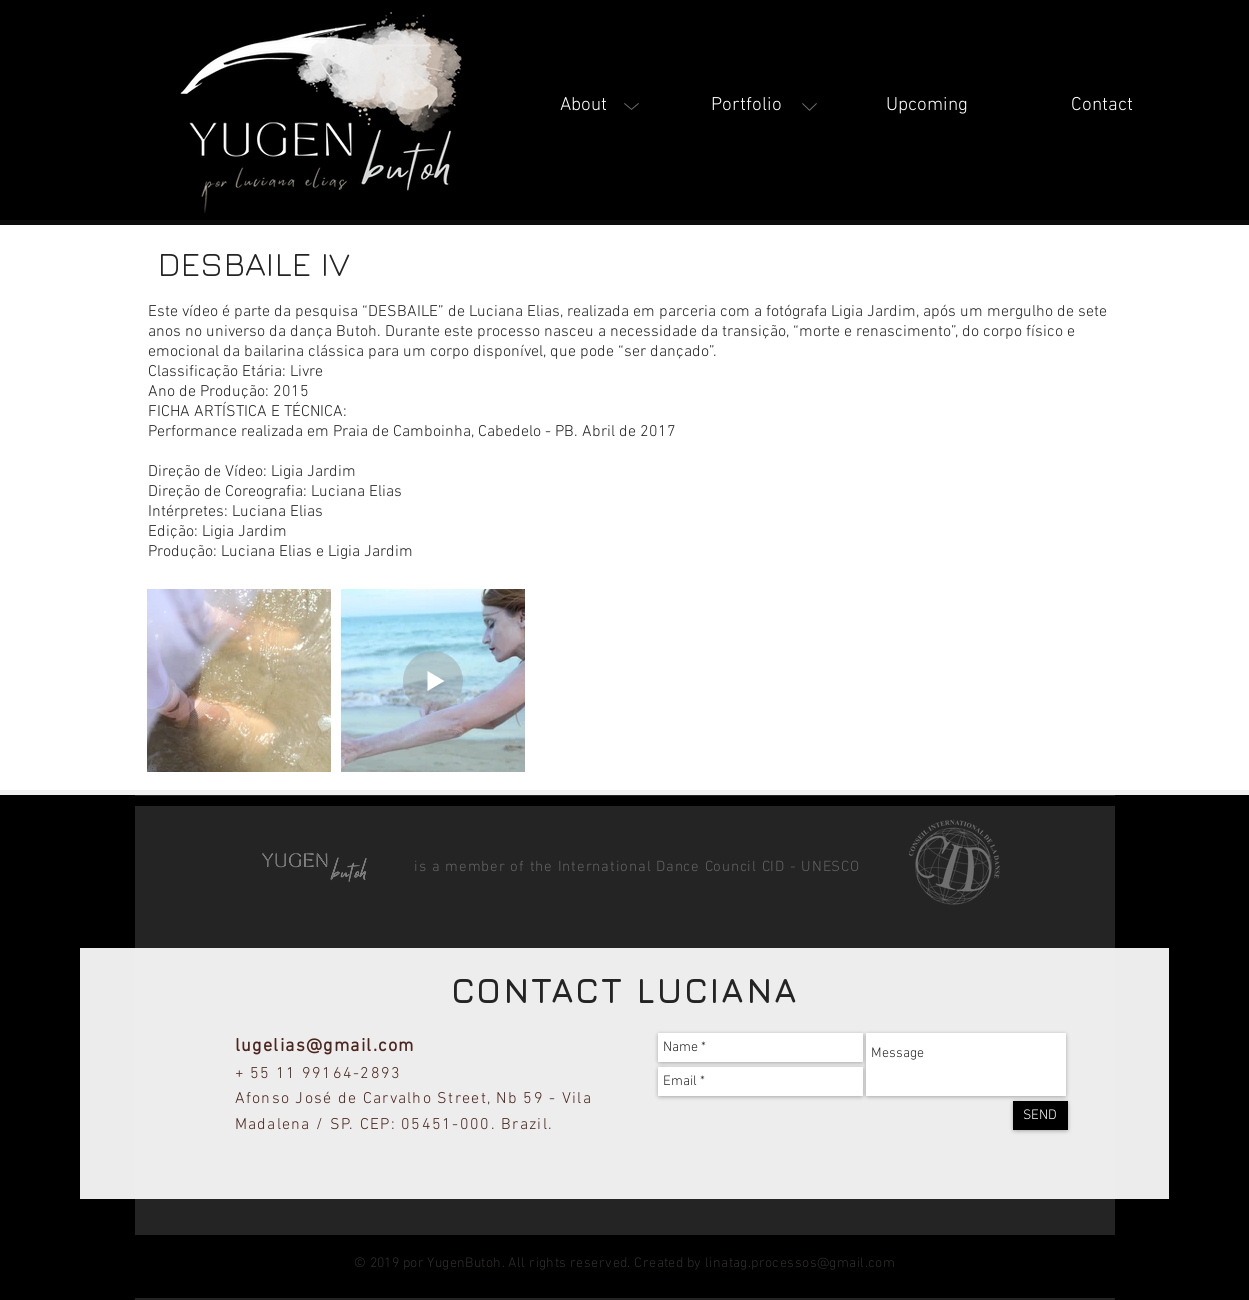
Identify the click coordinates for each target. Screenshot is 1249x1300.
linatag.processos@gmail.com (800, 1263)
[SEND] (1040, 1115)
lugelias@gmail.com (325, 1046)
